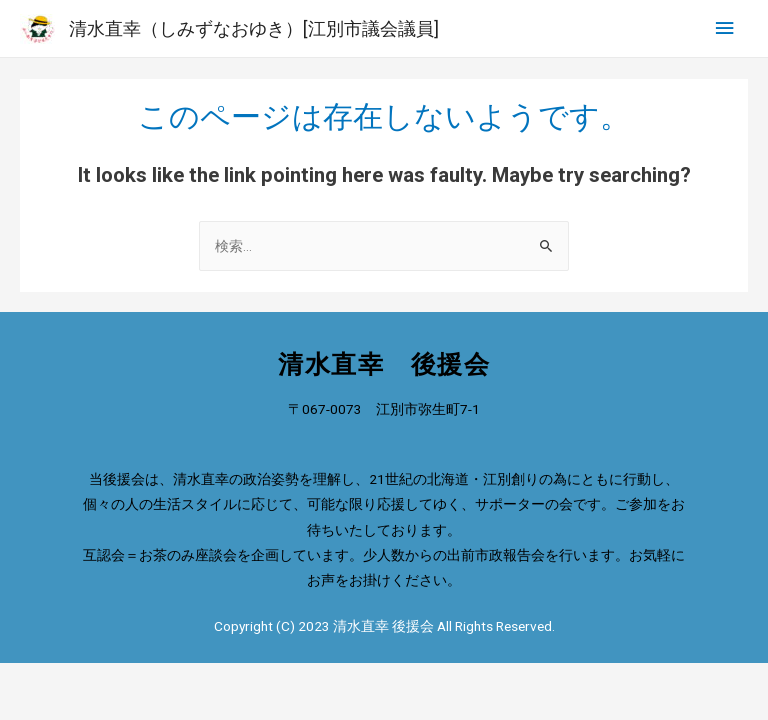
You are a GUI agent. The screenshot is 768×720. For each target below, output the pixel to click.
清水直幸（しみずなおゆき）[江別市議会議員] (254, 28)
